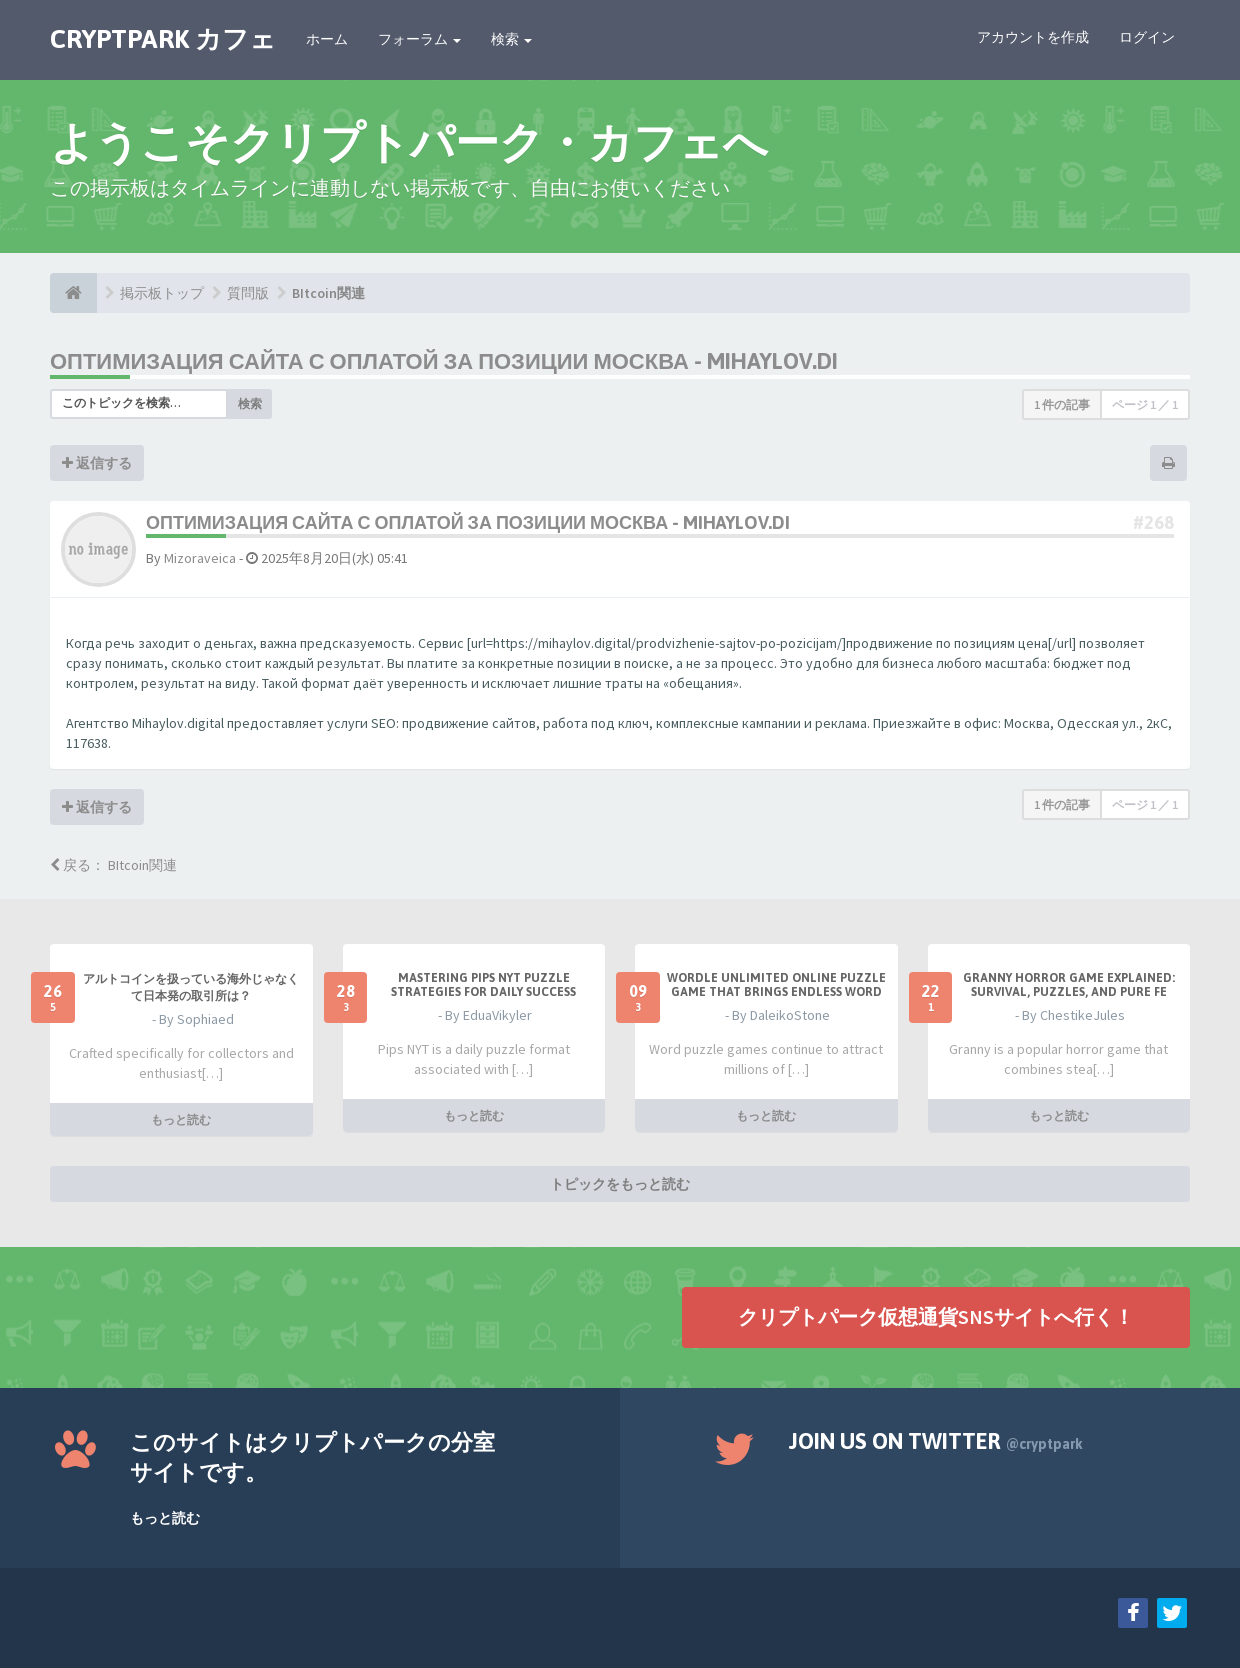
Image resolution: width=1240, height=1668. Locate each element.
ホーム (327, 39)
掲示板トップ (162, 293)
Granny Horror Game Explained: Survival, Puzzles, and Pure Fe (1069, 985)
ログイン (1147, 37)
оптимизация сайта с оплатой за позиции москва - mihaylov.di (444, 361)
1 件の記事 (1062, 404)
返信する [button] (97, 463)
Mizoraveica (200, 558)
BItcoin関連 (328, 293)
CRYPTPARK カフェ (163, 39)
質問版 (248, 293)
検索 (511, 39)
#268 (1153, 522)
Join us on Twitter (936, 1441)
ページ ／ (1145, 404)
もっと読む (181, 1119)
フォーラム (419, 39)
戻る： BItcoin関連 (113, 865)
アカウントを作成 (1033, 37)
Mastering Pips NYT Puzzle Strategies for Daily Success (483, 985)
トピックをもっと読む (620, 1184)
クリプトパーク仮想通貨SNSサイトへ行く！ (936, 1316)
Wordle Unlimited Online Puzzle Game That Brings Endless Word (776, 985)
